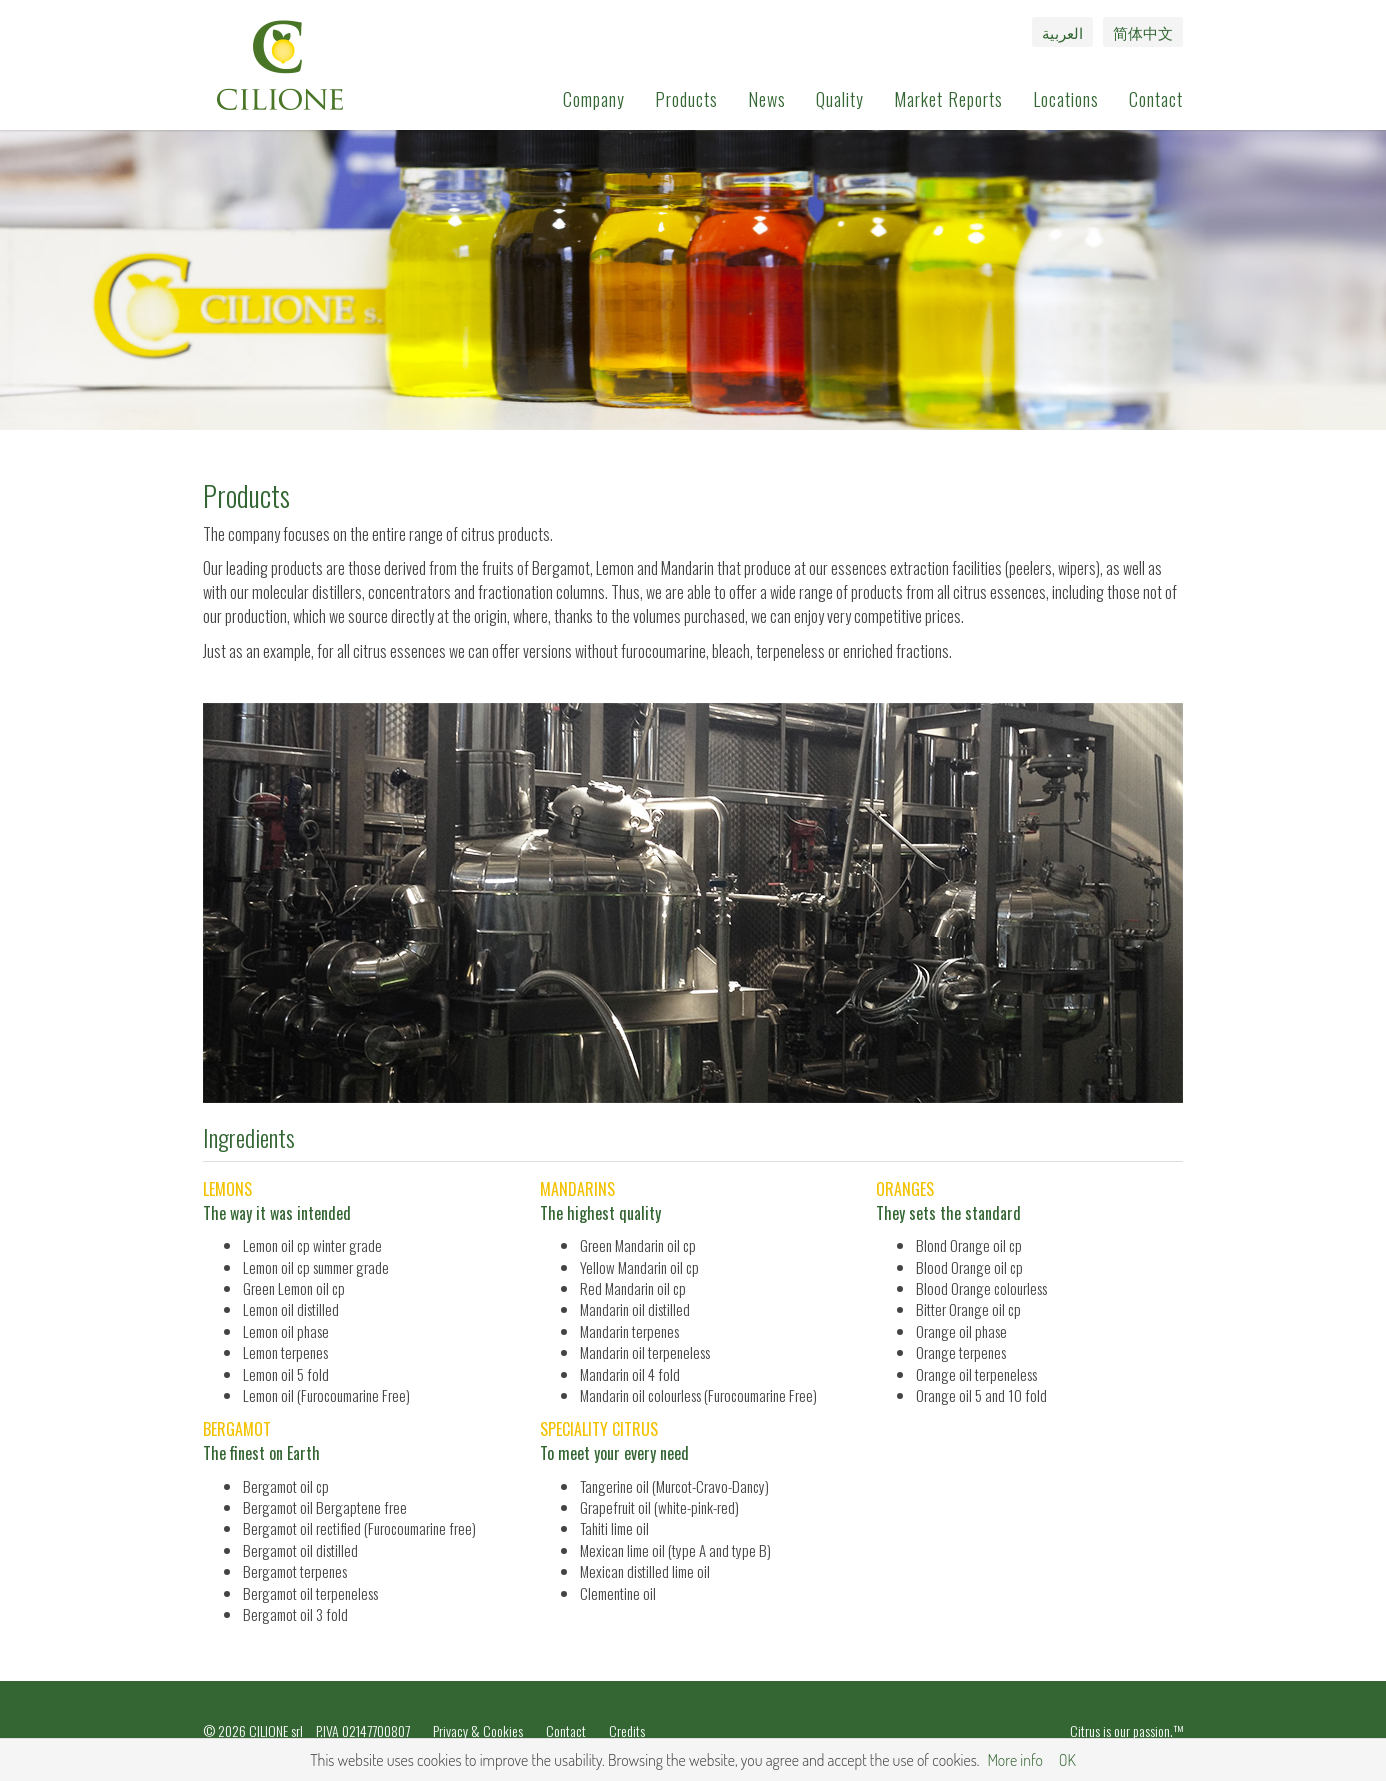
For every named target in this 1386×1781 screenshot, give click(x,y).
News (767, 99)
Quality (840, 99)
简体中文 (1143, 32)
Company (594, 99)
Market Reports (948, 99)
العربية (1062, 32)
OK (1067, 1760)
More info (1014, 1760)
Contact (1156, 99)
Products (686, 99)
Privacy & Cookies (478, 1730)
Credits (627, 1730)
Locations (1066, 99)
